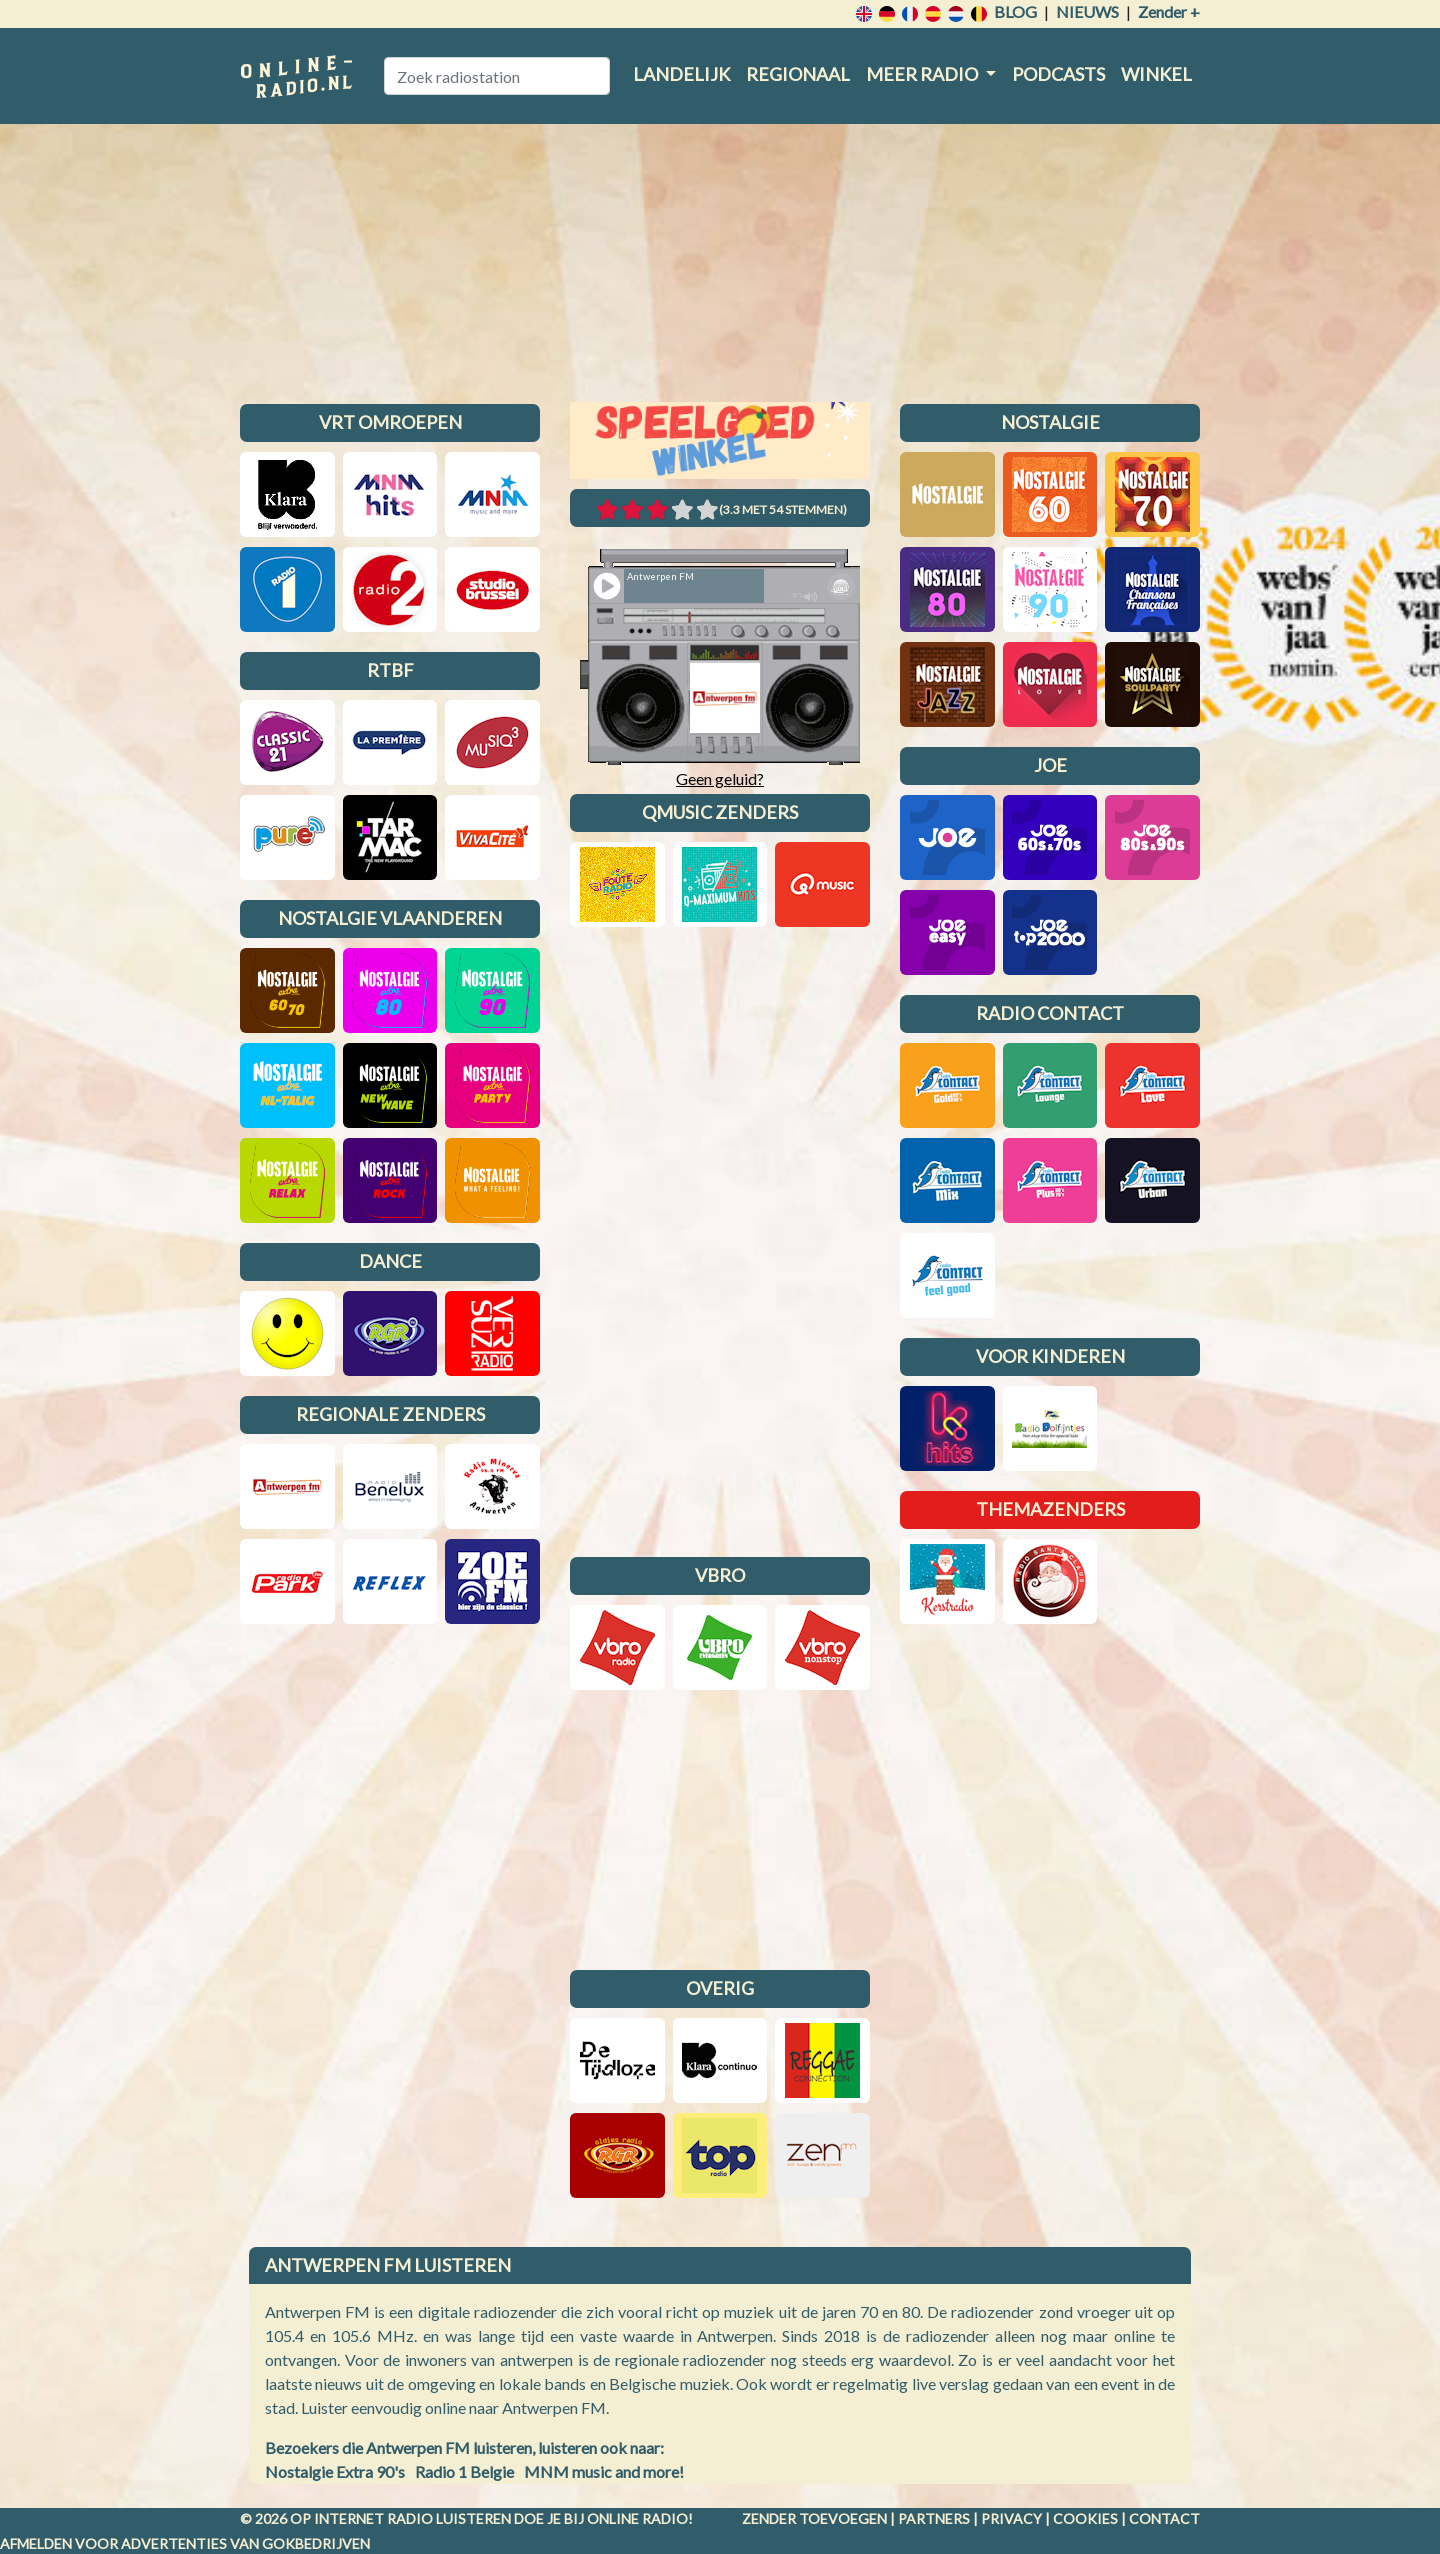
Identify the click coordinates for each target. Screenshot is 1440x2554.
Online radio (637, 2518)
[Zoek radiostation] (497, 76)
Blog (1015, 11)
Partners (934, 2518)
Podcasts (1058, 74)
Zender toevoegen (814, 2518)
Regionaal (798, 74)
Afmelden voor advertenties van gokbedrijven (185, 2543)
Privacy (1011, 2518)
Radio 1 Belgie (464, 2471)
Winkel (1156, 74)
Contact (1164, 2518)
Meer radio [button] (923, 74)
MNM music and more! (604, 2471)
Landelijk (681, 74)
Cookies (1085, 2518)
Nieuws (1087, 11)
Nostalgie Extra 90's (335, 2471)
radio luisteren (449, 2518)
